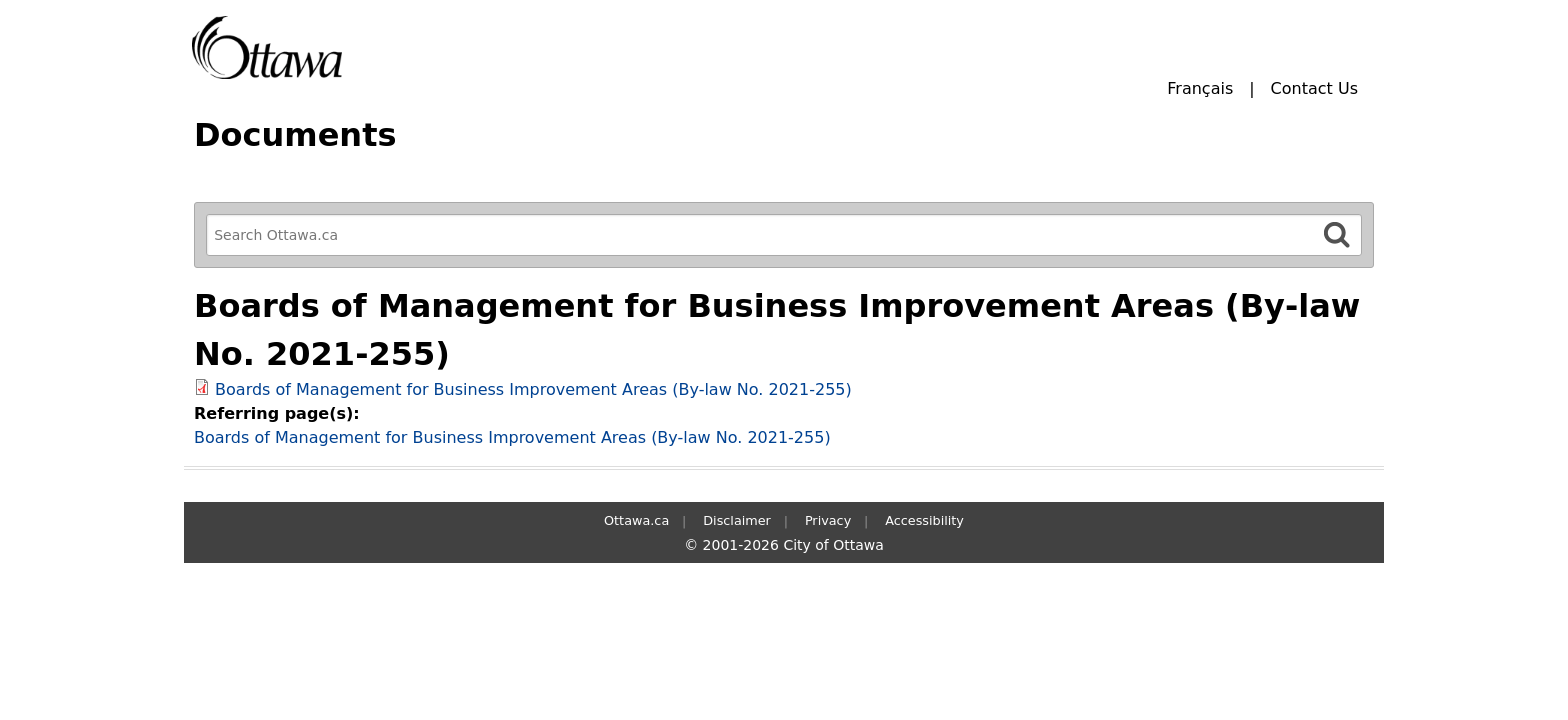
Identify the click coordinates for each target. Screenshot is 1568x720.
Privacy (828, 520)
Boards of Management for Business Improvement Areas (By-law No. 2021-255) (533, 389)
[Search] (1337, 234)
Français (1200, 88)
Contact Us (1314, 88)
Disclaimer (737, 520)
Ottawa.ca (636, 520)
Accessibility (924, 520)
